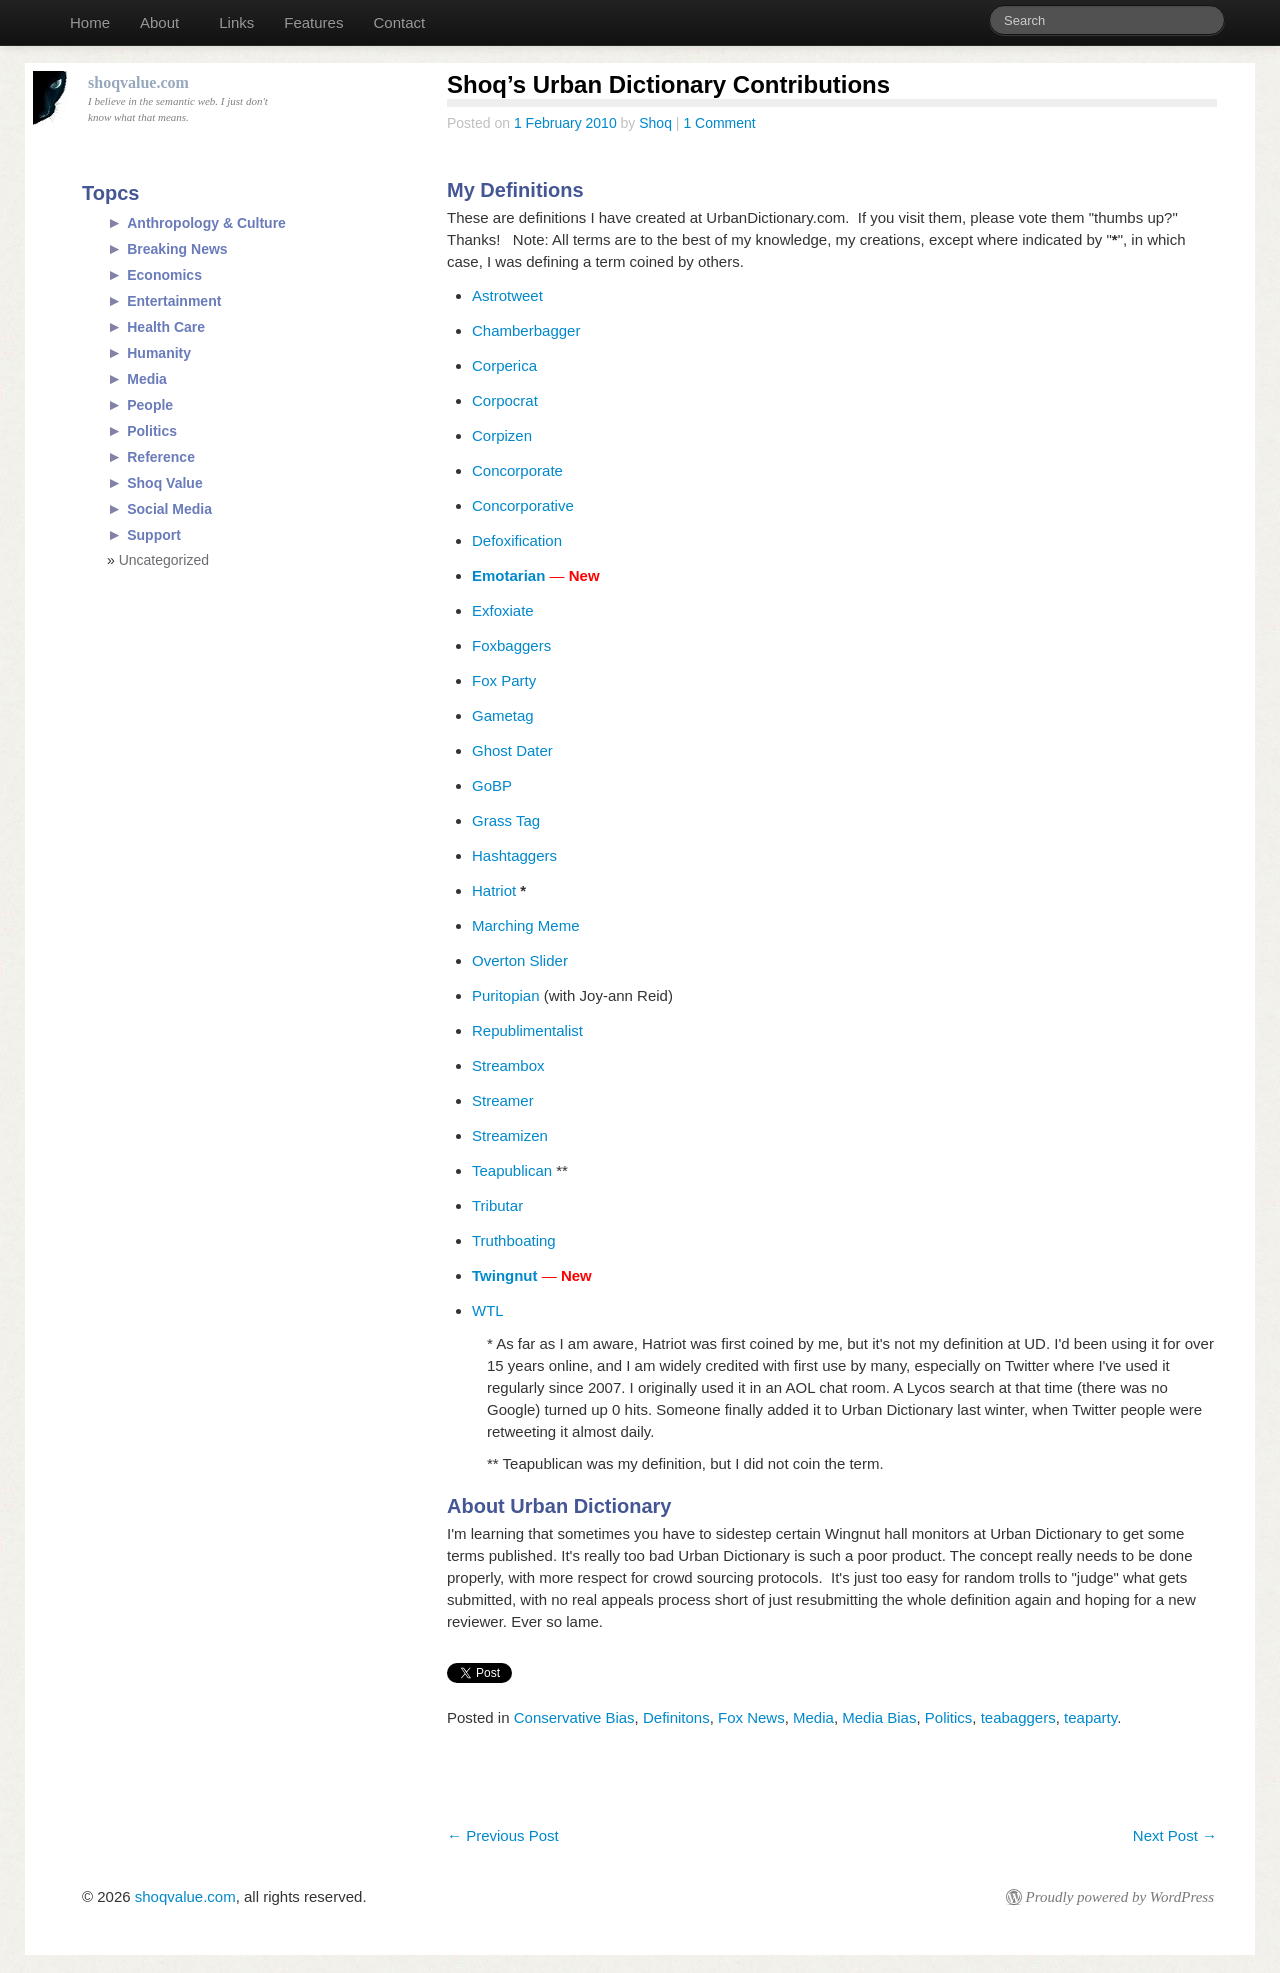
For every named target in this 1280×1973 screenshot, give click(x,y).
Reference (161, 457)
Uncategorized (164, 560)
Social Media (169, 509)
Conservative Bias (574, 1717)
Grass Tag (506, 820)
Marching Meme (526, 925)
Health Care (166, 327)
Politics (949, 1717)
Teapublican (512, 1170)
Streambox (508, 1065)
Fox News (751, 1717)
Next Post (1175, 1835)
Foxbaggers (511, 645)
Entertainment (174, 301)
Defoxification (517, 540)
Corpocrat (505, 400)
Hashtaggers (514, 855)
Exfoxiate (503, 610)
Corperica (504, 365)
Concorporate (517, 470)
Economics (164, 275)
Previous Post (503, 1835)
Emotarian (508, 575)
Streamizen (510, 1135)
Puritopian (506, 995)
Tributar (497, 1205)
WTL (488, 1310)
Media (813, 1717)
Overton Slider (520, 960)
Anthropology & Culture (206, 223)
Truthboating (514, 1240)
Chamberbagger (526, 330)
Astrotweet (507, 295)
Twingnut (505, 1275)
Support (154, 535)
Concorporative (523, 505)
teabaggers (1018, 1717)
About (159, 22)
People (150, 405)
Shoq (655, 123)
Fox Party (504, 680)
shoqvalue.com (185, 1896)
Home (90, 22)
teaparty (1090, 1717)
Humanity (159, 353)
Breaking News (177, 249)
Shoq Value (164, 483)
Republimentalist (527, 1030)
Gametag (503, 715)
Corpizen (502, 435)
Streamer (503, 1100)
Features (313, 22)
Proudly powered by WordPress (1120, 1897)
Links (236, 22)
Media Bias (879, 1717)
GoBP (492, 785)
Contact (399, 22)
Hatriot (494, 890)
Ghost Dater (514, 750)
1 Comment (719, 123)
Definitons (676, 1717)
